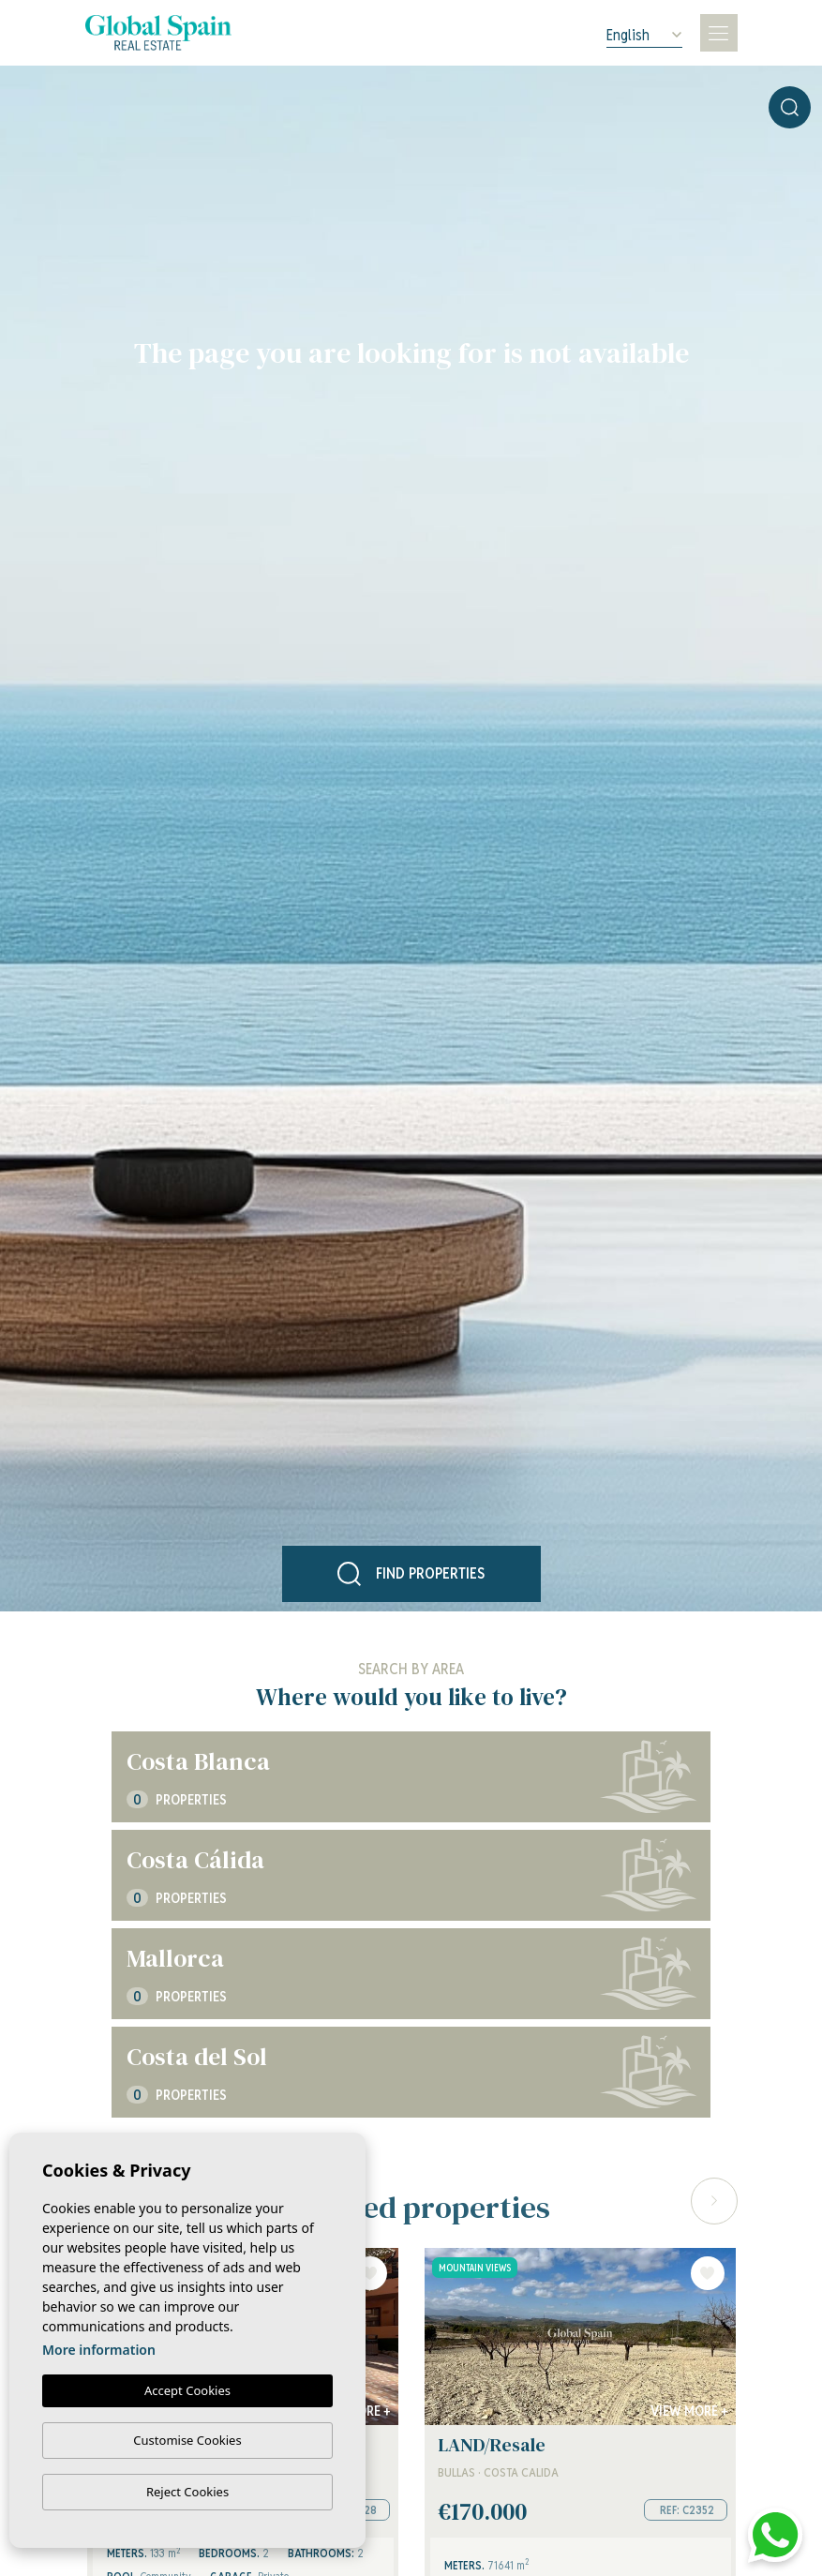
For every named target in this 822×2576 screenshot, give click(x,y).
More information (99, 2350)
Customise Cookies (187, 2440)
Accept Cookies (187, 2390)
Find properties (411, 1574)
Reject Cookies (187, 2491)
